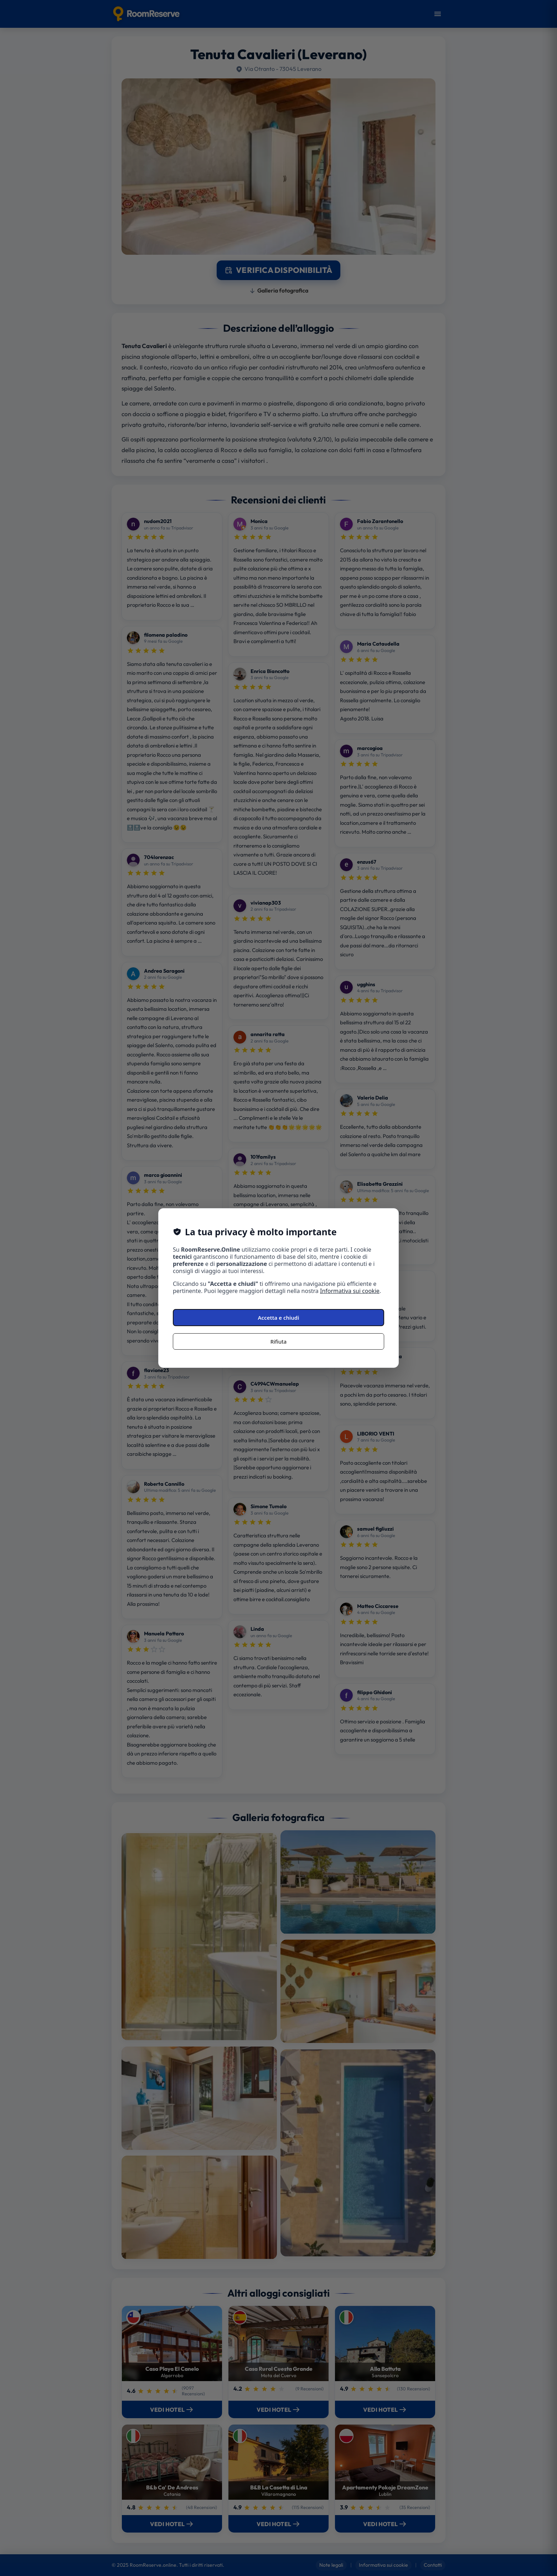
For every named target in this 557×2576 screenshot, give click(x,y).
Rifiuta (278, 1341)
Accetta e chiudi (278, 1317)
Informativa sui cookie (350, 1291)
